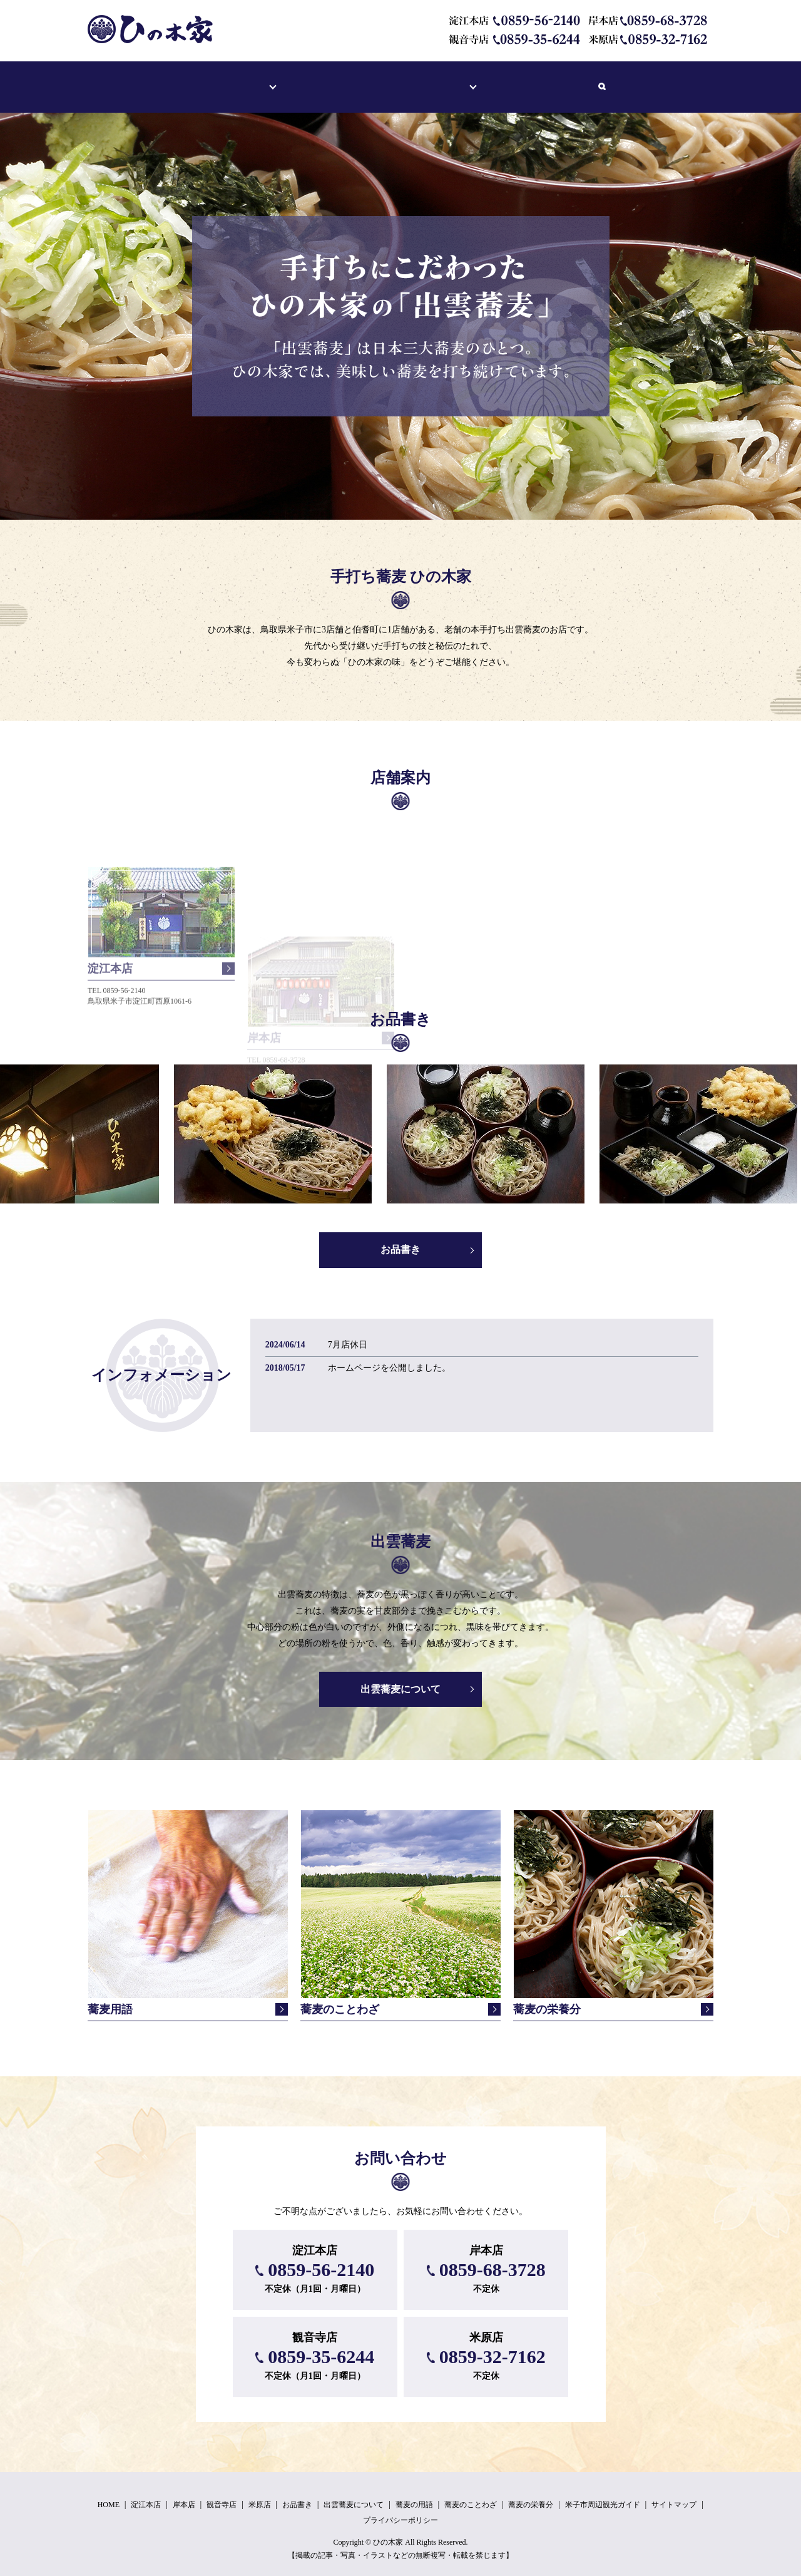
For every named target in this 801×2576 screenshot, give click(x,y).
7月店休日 (347, 1332)
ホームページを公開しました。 (389, 1356)
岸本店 (184, 2492)
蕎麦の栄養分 (530, 2492)
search (639, 81)
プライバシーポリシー (400, 2508)
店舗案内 (238, 80)
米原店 (259, 2492)
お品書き (304, 80)
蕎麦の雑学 (466, 80)
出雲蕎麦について (383, 80)
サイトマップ (673, 2492)
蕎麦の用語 (414, 2492)
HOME (109, 2492)
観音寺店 (222, 2492)
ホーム (181, 80)
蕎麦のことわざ (470, 2492)
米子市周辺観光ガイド (562, 80)
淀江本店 (146, 2492)
